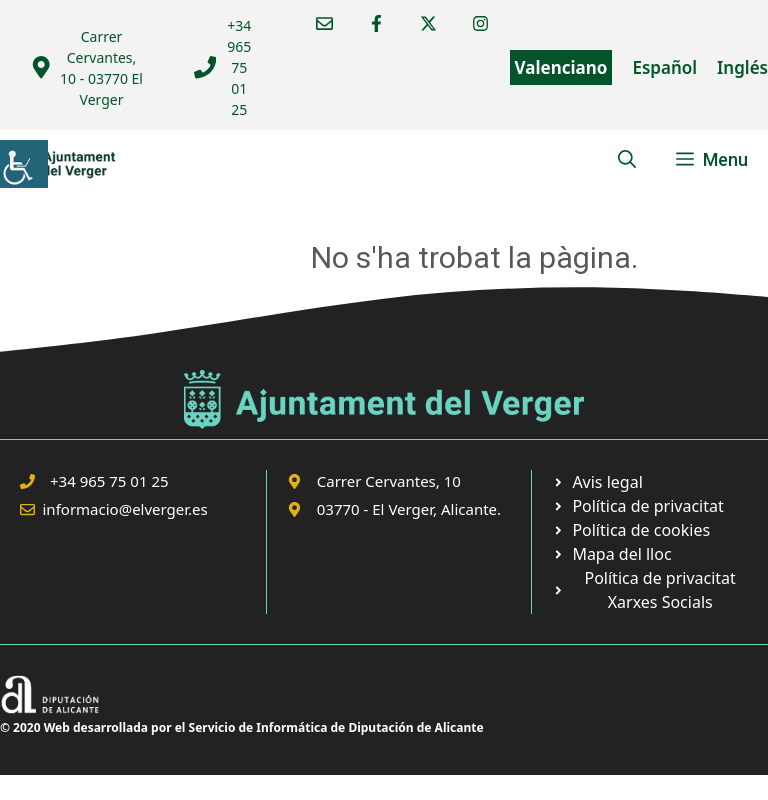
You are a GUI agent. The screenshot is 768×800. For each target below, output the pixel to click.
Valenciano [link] (561, 67)
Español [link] (664, 67)
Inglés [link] (742, 67)
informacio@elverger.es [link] (125, 509)
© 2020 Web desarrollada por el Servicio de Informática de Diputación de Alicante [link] (242, 727)
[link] (24, 164)
